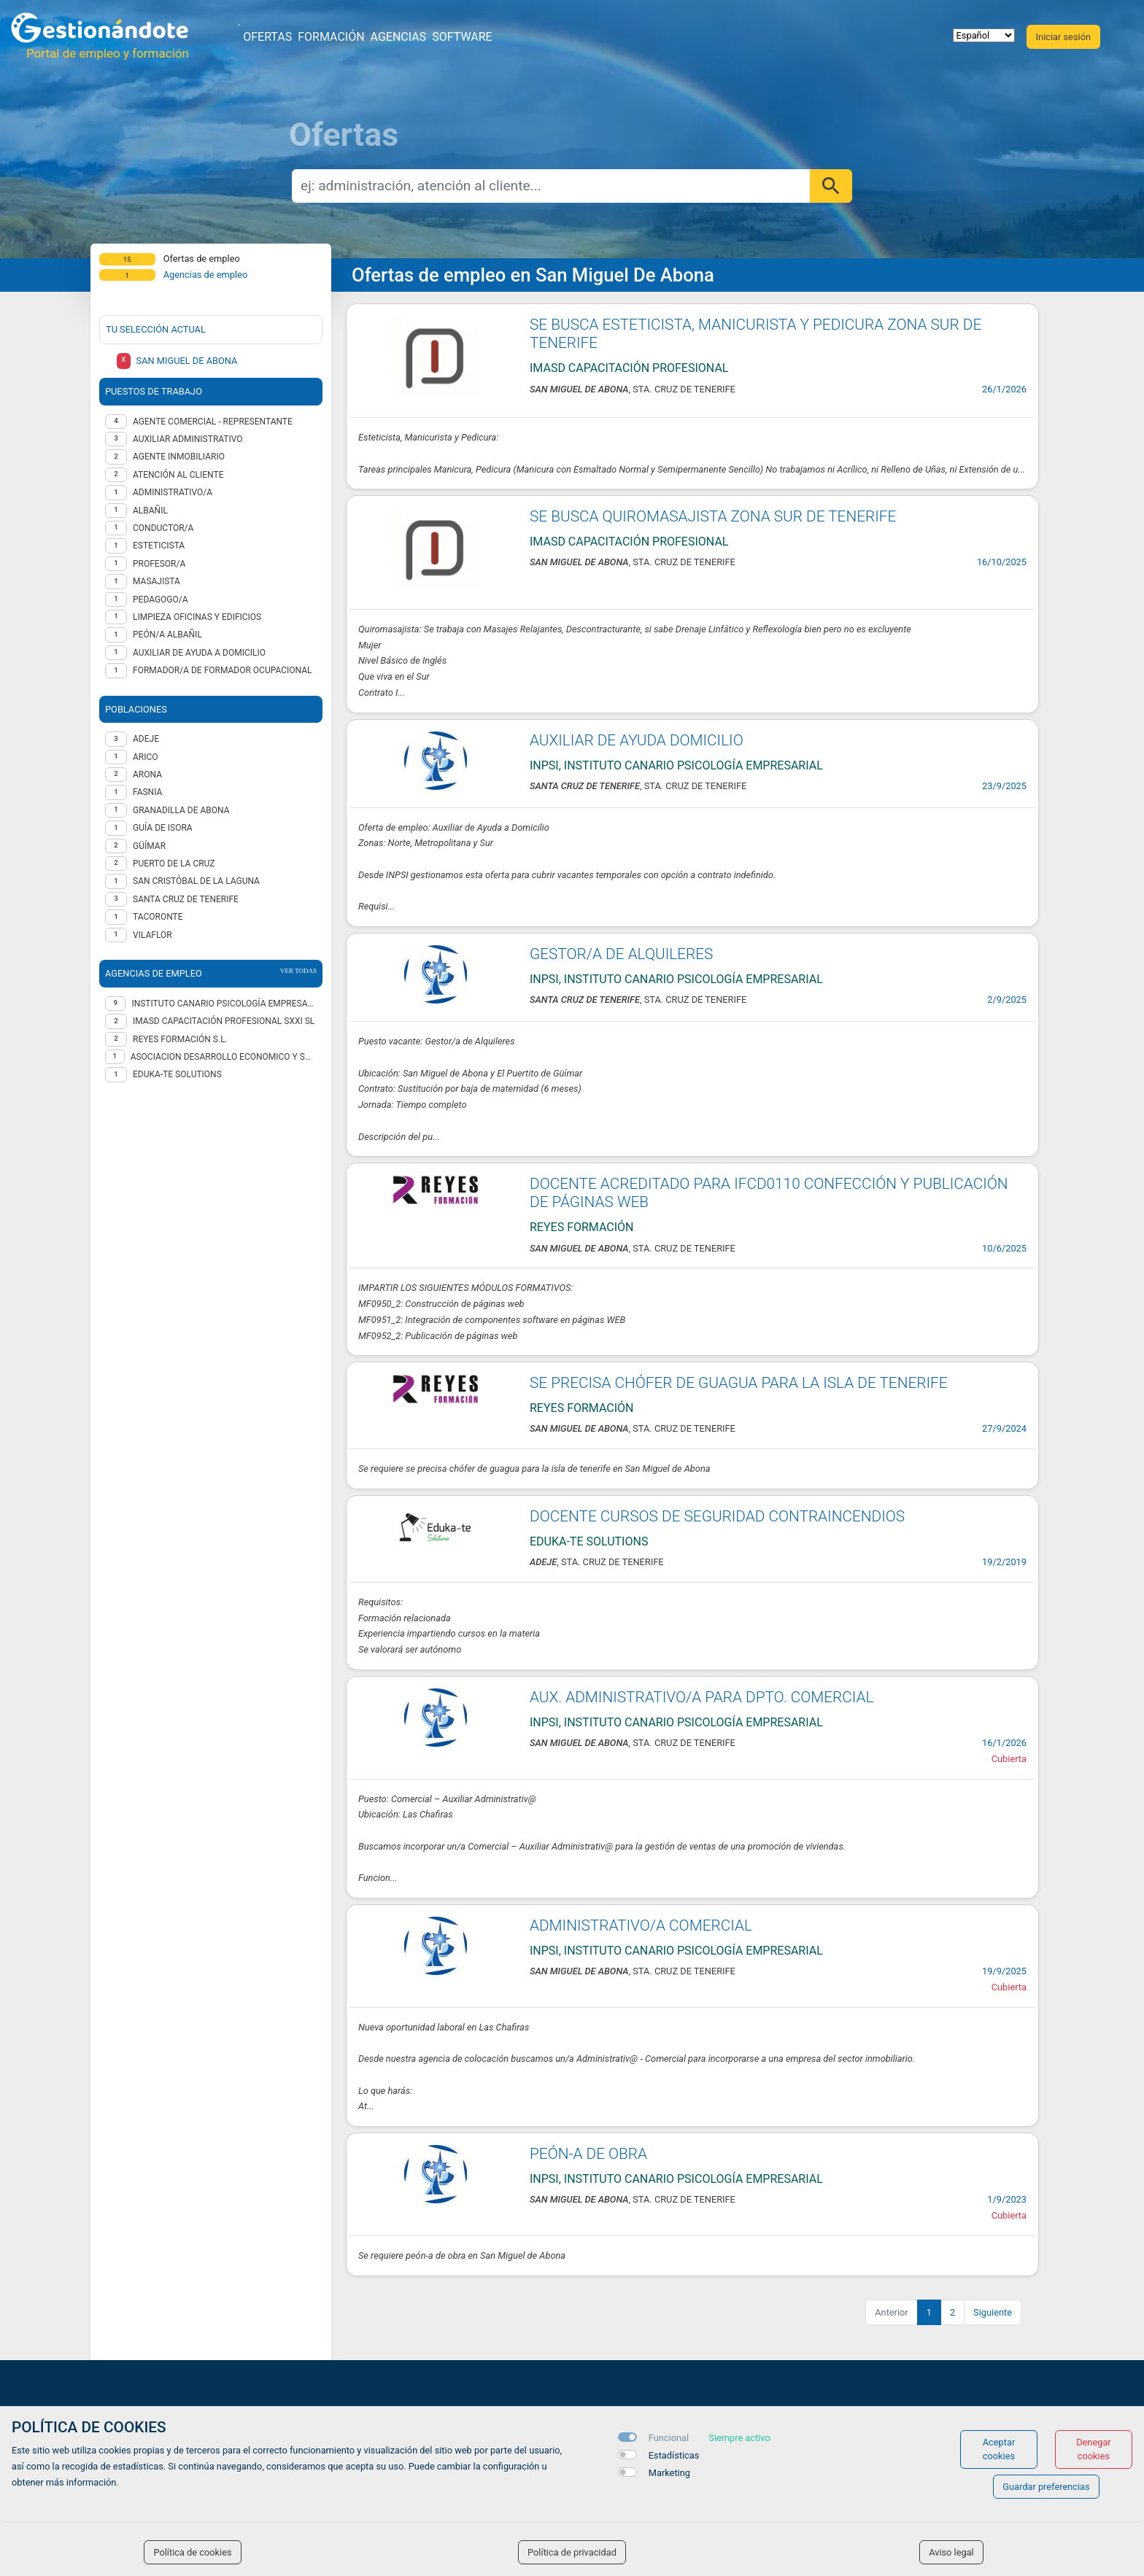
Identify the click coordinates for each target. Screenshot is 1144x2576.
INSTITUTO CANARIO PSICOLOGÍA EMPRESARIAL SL (224, 1003)
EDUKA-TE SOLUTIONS (177, 1074)
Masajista (156, 581)
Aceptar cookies (999, 2449)
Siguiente (992, 2312)
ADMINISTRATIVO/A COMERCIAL (641, 1925)
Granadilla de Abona (181, 810)
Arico (145, 757)
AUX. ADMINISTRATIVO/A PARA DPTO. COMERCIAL (701, 1697)
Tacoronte (158, 917)
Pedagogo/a (160, 599)
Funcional (669, 2437)
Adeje (146, 739)
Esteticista (159, 545)
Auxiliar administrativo (188, 439)
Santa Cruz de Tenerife (186, 899)
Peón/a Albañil (167, 634)
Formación (331, 37)
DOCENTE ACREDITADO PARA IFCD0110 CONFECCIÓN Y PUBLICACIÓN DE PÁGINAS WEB (769, 1193)
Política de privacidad (572, 2552)
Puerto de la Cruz (174, 863)
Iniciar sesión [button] (1063, 36)
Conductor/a (163, 528)
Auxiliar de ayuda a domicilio (199, 653)
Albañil (150, 510)
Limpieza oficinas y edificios (197, 617)
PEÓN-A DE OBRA (588, 2153)
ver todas (298, 970)
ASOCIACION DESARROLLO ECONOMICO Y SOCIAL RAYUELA (224, 1057)
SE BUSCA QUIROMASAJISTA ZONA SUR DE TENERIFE (713, 516)
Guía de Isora (163, 828)
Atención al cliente (178, 475)
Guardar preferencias (1045, 2486)
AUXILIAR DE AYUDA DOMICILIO (636, 740)
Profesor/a (159, 564)
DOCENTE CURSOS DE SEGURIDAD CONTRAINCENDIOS (717, 1516)
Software (462, 37)
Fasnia (147, 792)
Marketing (669, 2472)
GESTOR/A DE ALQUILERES (621, 954)
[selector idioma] (984, 35)
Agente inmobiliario (179, 456)
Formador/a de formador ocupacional (222, 670)
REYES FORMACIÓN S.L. (180, 1039)
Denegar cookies (1093, 2449)
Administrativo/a (172, 492)
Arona (147, 774)
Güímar (149, 846)
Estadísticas (674, 2455)
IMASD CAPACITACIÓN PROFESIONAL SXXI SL (223, 1021)
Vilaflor (152, 935)
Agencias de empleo (205, 274)
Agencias (399, 37)
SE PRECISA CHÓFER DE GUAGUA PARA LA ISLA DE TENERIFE (739, 1383)
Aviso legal (951, 2552)
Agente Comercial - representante (213, 421)
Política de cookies (192, 2552)
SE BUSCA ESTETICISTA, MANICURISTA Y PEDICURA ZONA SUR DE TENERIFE (755, 334)
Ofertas (267, 37)
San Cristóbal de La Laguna (196, 881)
